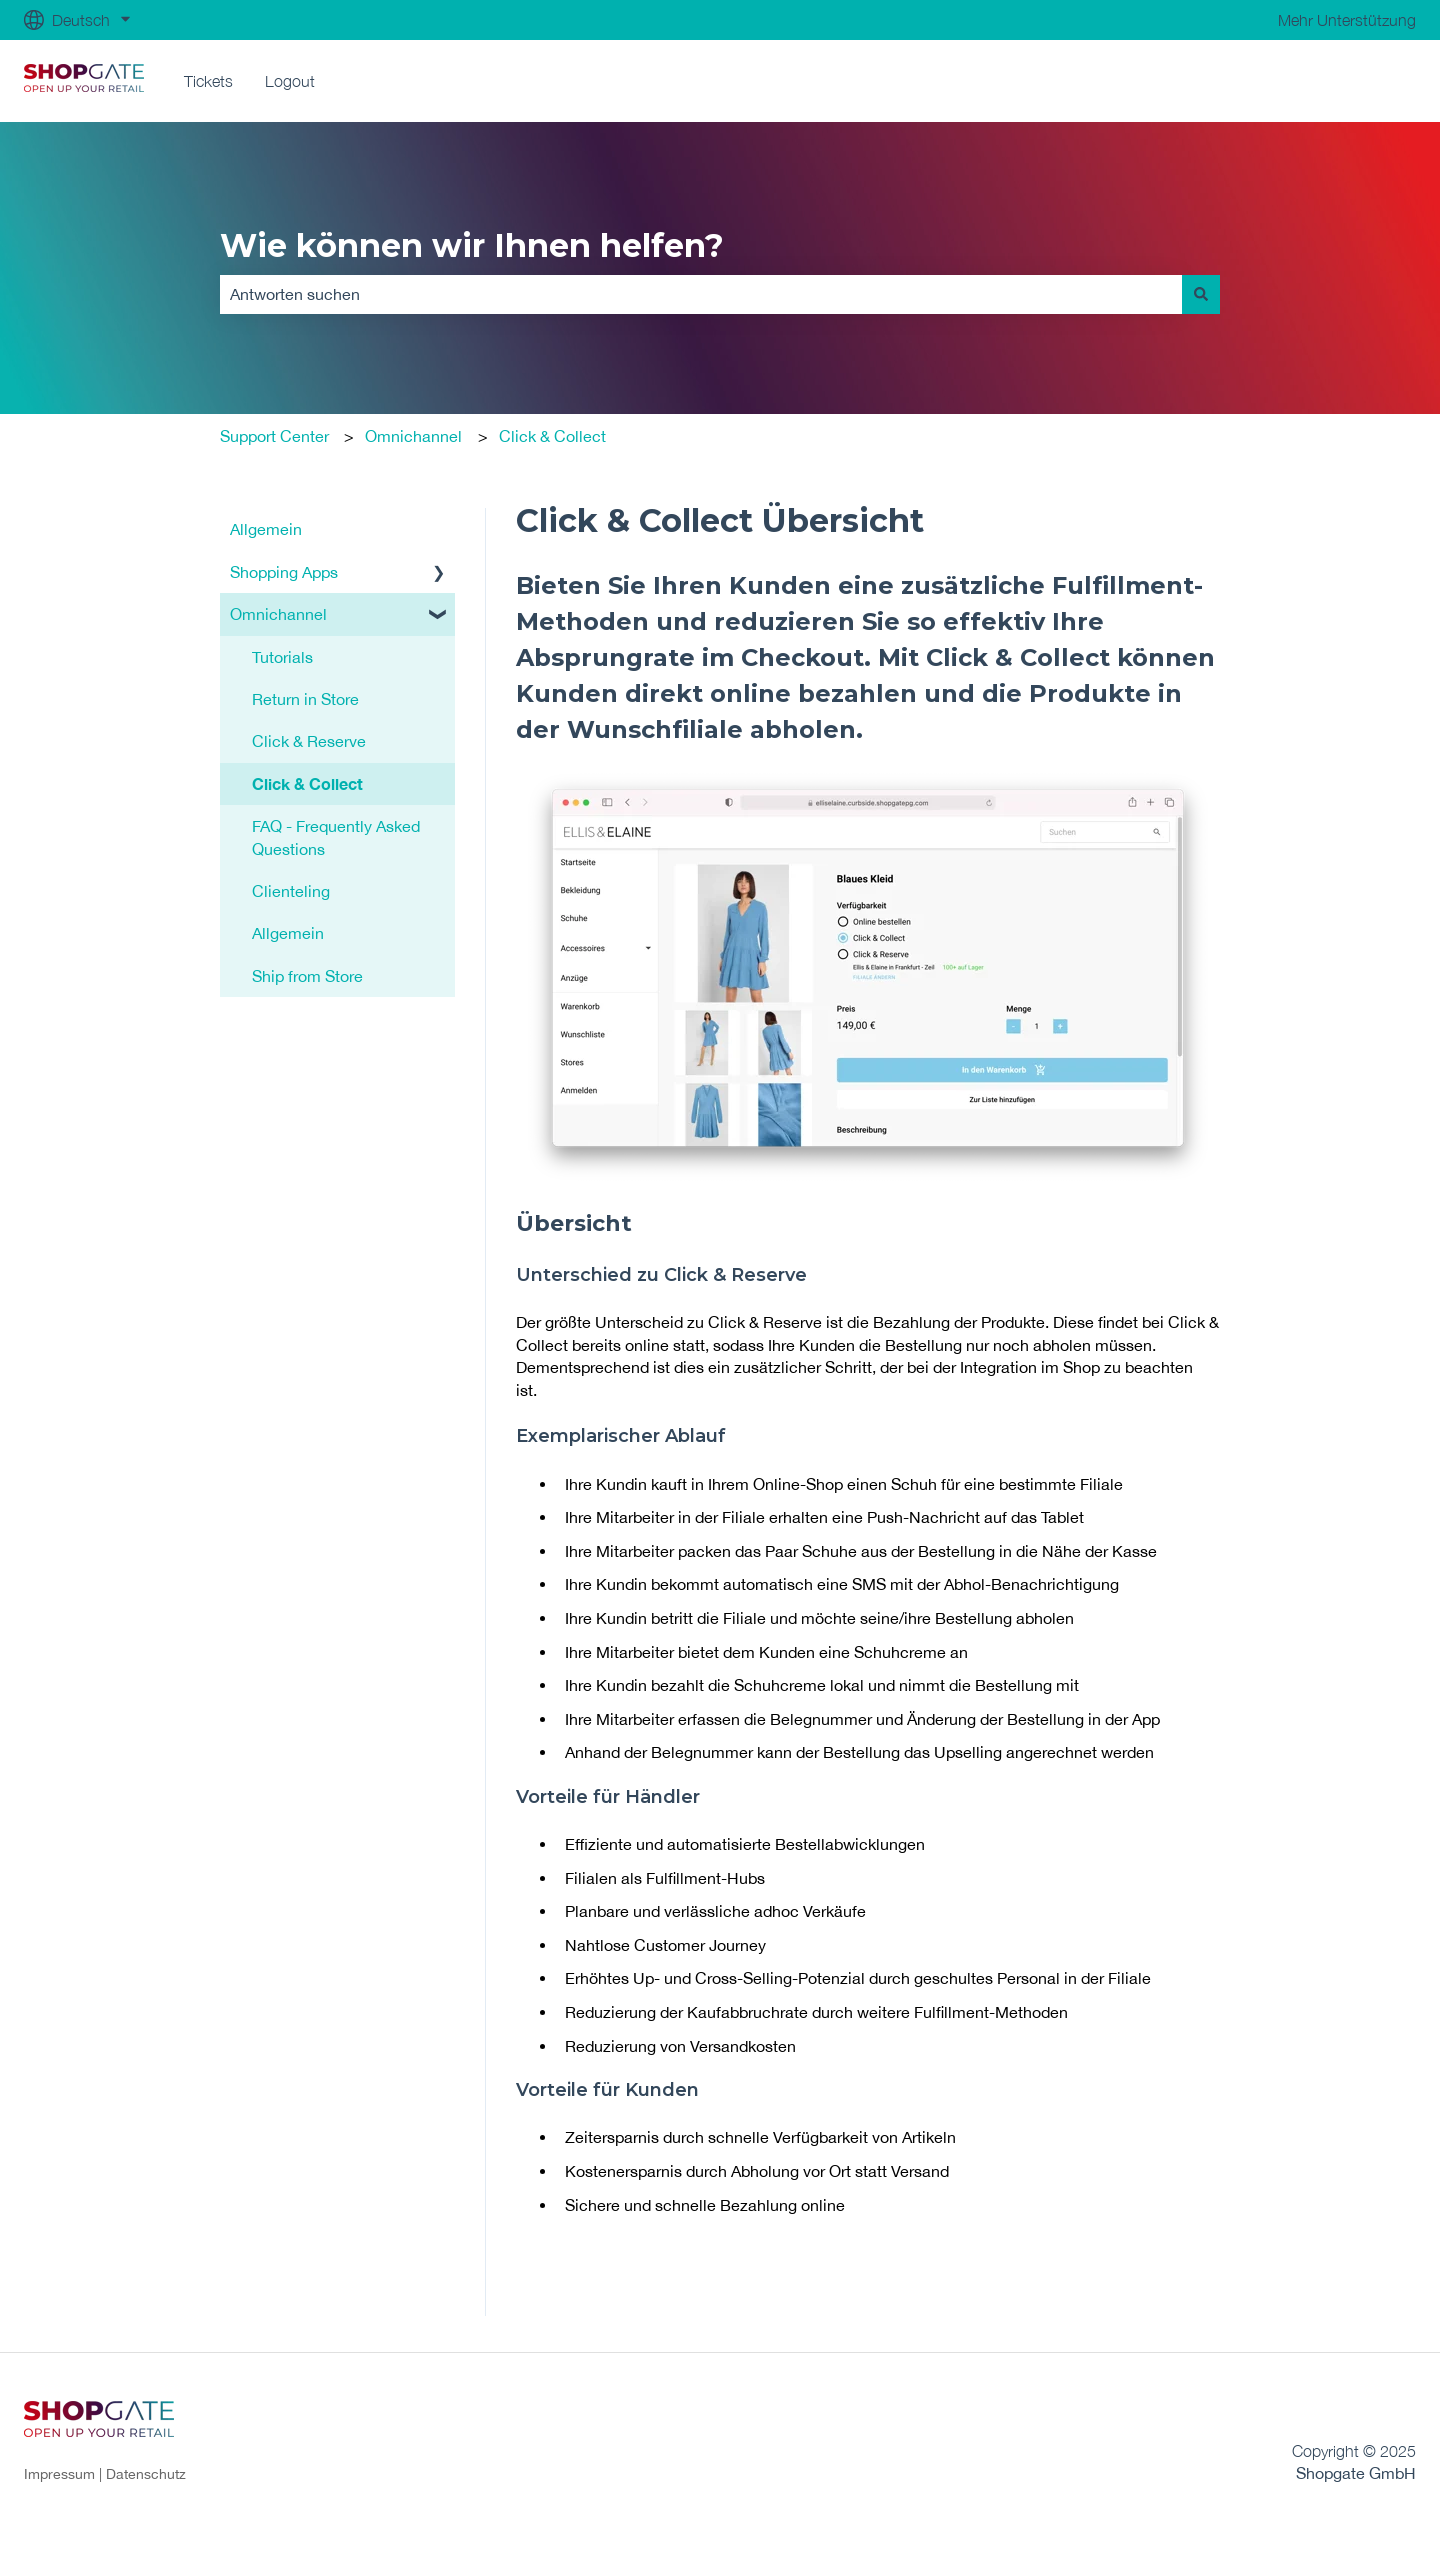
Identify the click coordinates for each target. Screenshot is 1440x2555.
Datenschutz (146, 2474)
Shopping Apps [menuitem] (284, 572)
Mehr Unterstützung (1347, 20)
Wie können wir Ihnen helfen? (472, 245)
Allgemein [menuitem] (266, 529)
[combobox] (701, 294)
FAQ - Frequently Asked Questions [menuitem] (336, 837)
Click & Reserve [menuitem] (309, 741)
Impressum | (65, 2474)
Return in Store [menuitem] (305, 699)
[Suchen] (1201, 294)
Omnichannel (413, 436)
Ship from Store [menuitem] (307, 976)
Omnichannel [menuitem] (278, 614)
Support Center (274, 436)
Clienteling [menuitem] (291, 891)
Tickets (208, 81)
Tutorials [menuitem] (282, 657)
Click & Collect (552, 436)
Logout (290, 81)
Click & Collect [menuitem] (307, 783)
